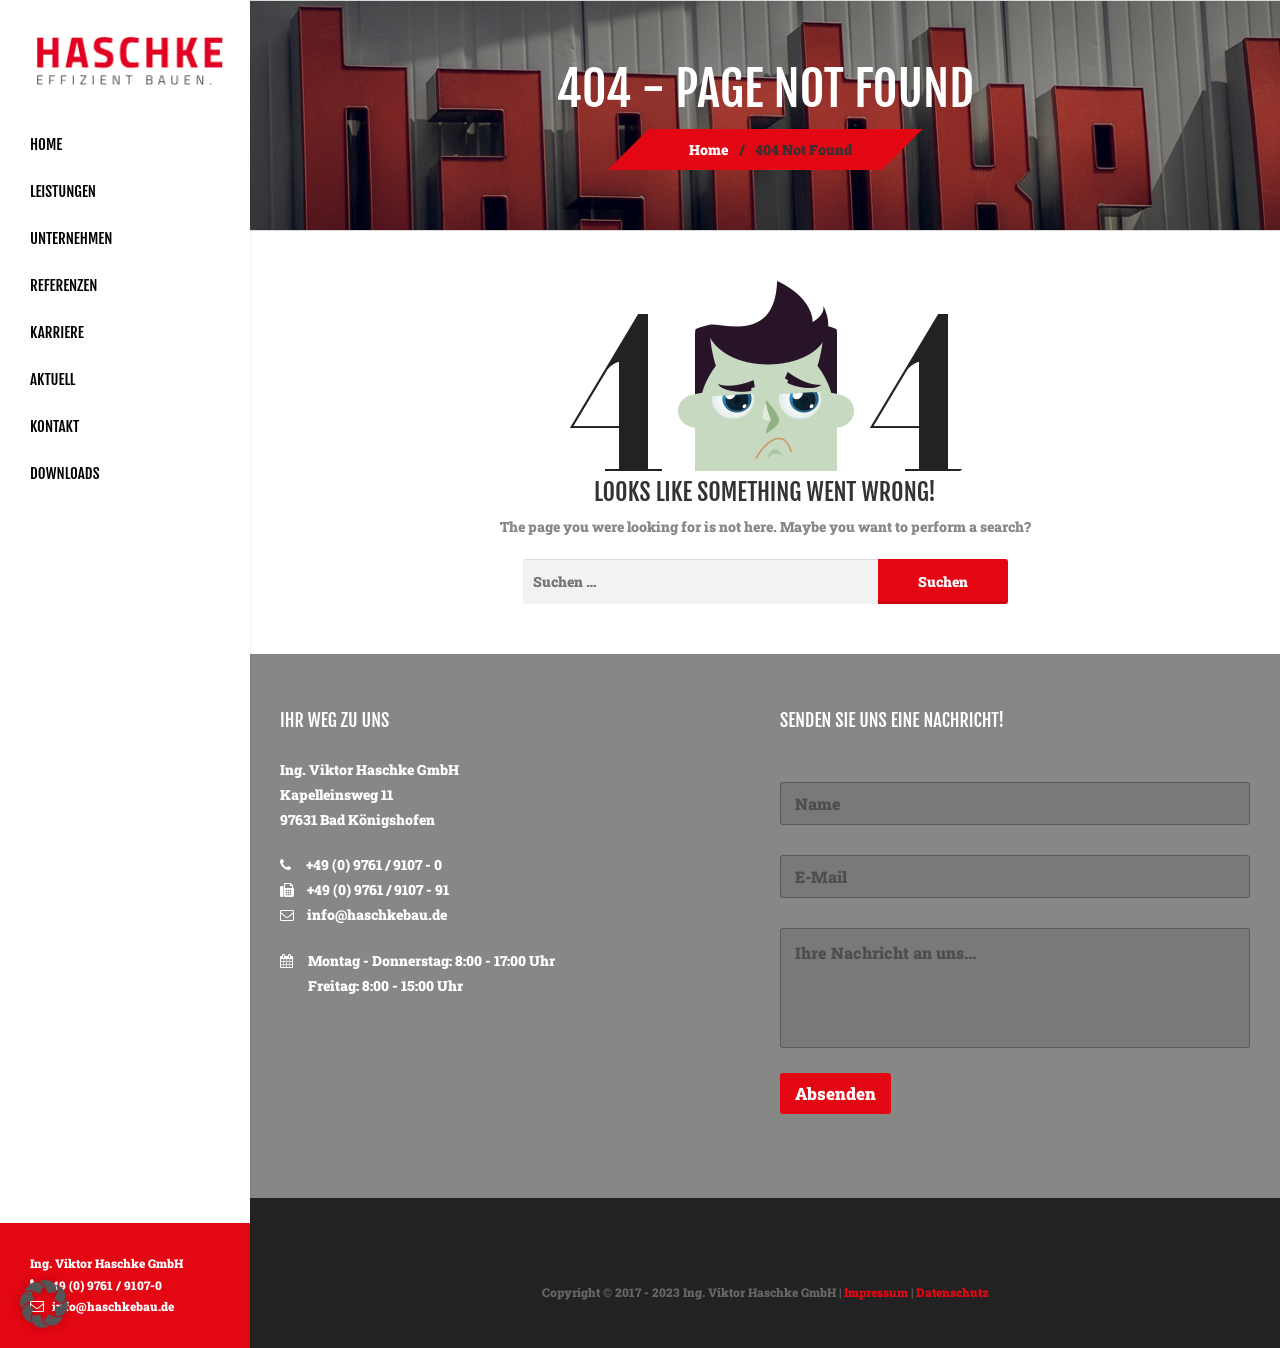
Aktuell (52, 379)
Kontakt (54, 426)
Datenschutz (952, 1292)
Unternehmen (71, 238)
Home (46, 144)
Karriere (57, 332)
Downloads (65, 473)
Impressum (876, 1292)
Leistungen (63, 191)
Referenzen (63, 285)
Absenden (835, 1093)
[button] (44, 1304)
